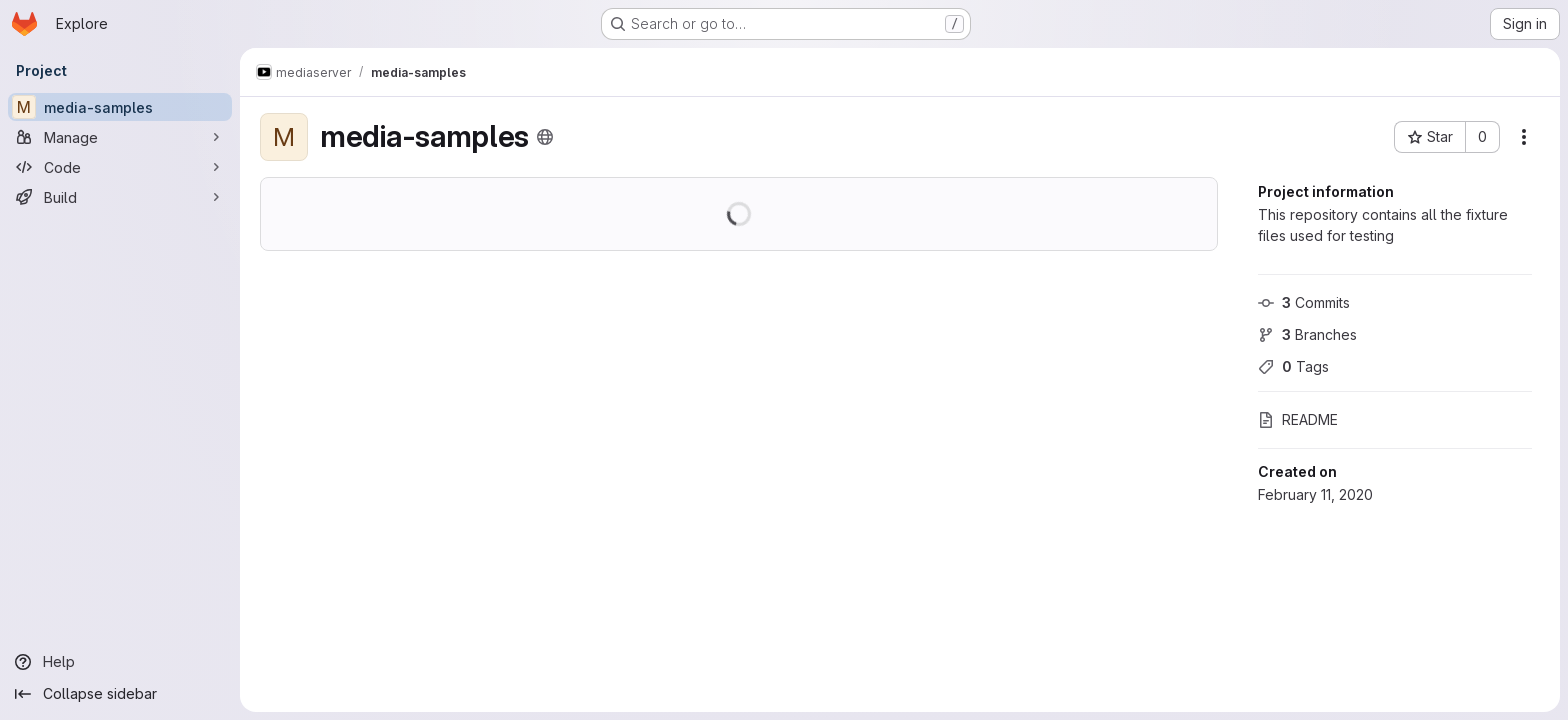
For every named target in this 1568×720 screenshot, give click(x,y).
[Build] (120, 197)
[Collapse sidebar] (120, 694)
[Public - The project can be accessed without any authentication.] (545, 137)
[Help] (120, 662)
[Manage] (120, 137)
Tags (1293, 366)
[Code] (120, 167)
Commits (1304, 302)
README (1298, 419)
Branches (1307, 334)
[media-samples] (120, 107)
